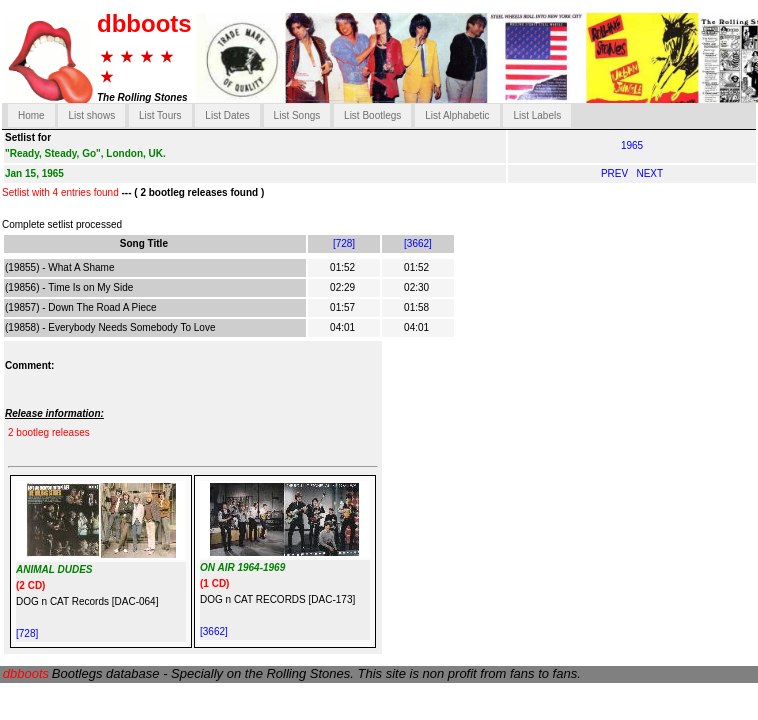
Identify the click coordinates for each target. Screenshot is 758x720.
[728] (344, 243)
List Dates (227, 115)
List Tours (160, 115)
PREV (616, 173)
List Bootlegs (372, 115)
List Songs (297, 115)
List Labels (537, 115)
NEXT (649, 173)
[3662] (418, 243)
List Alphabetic (457, 115)
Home (31, 115)
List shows (91, 115)
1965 (632, 145)
